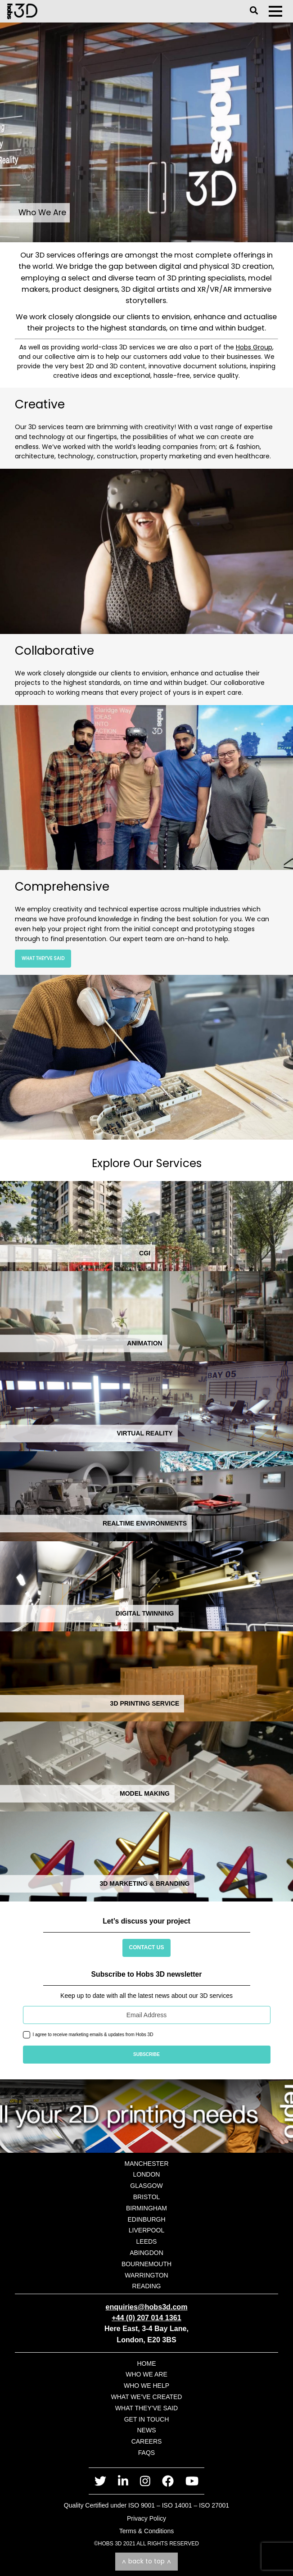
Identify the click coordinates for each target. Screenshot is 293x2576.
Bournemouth (146, 2264)
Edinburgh (146, 2219)
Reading (146, 2286)
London (146, 2174)
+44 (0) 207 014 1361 (146, 2317)
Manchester (146, 2163)
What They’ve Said (43, 958)
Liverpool (146, 2230)
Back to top (146, 2561)
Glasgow (146, 2185)
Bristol (146, 2196)
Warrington (146, 2275)
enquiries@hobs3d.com (146, 2307)
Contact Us (146, 1947)
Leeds (146, 2241)
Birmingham (146, 2208)
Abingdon (146, 2252)
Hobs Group (254, 347)
